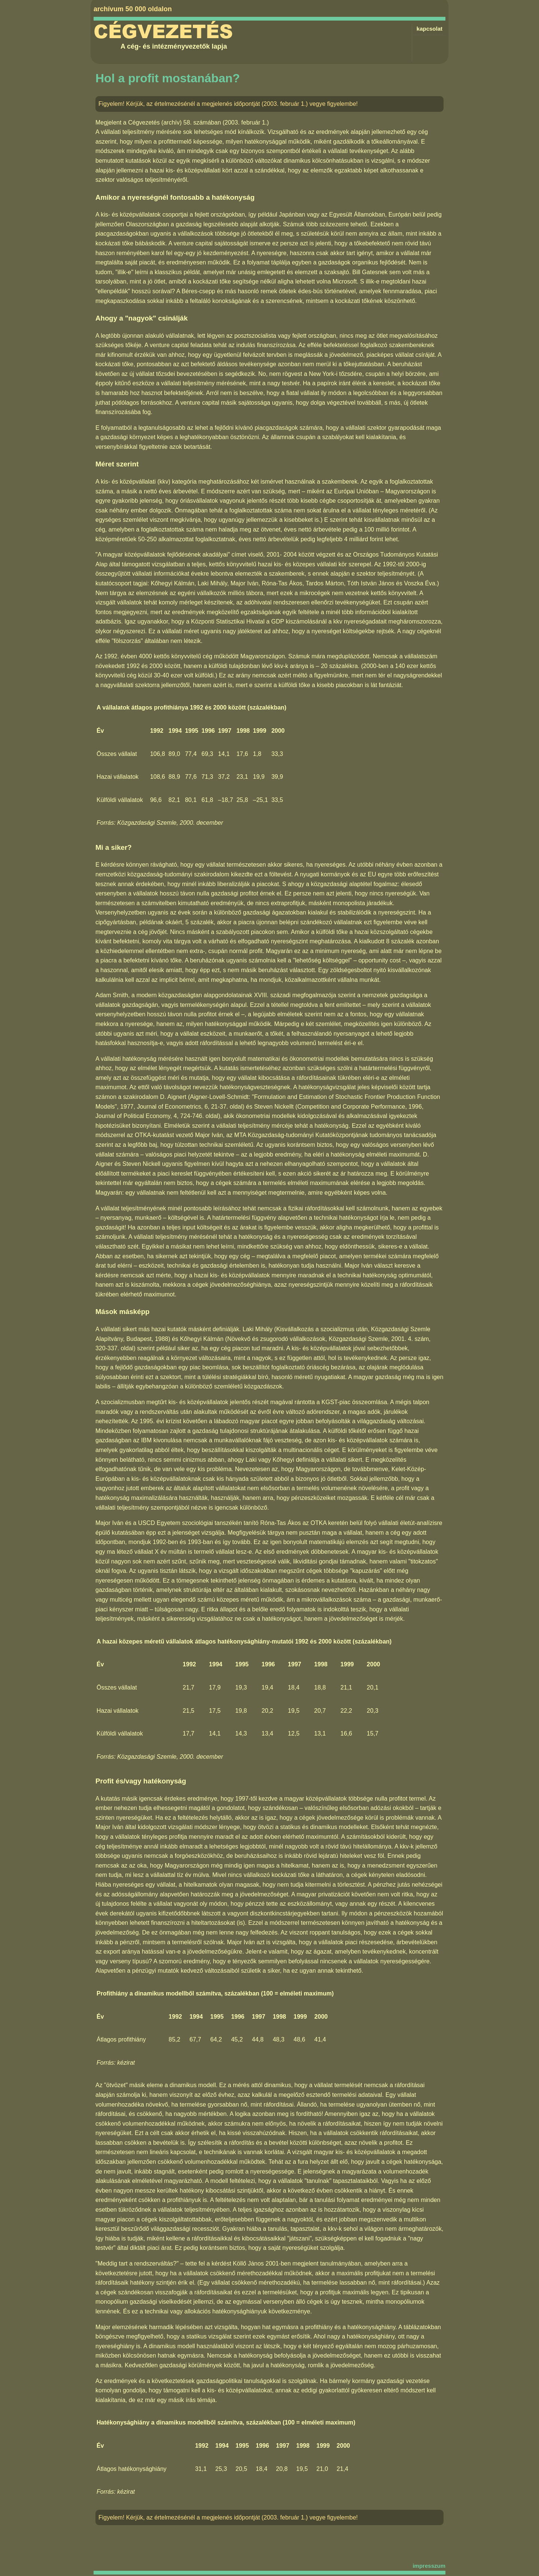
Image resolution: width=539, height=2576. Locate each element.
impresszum (428, 2566)
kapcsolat (429, 28)
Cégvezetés (163, 31)
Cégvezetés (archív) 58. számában (174, 122)
